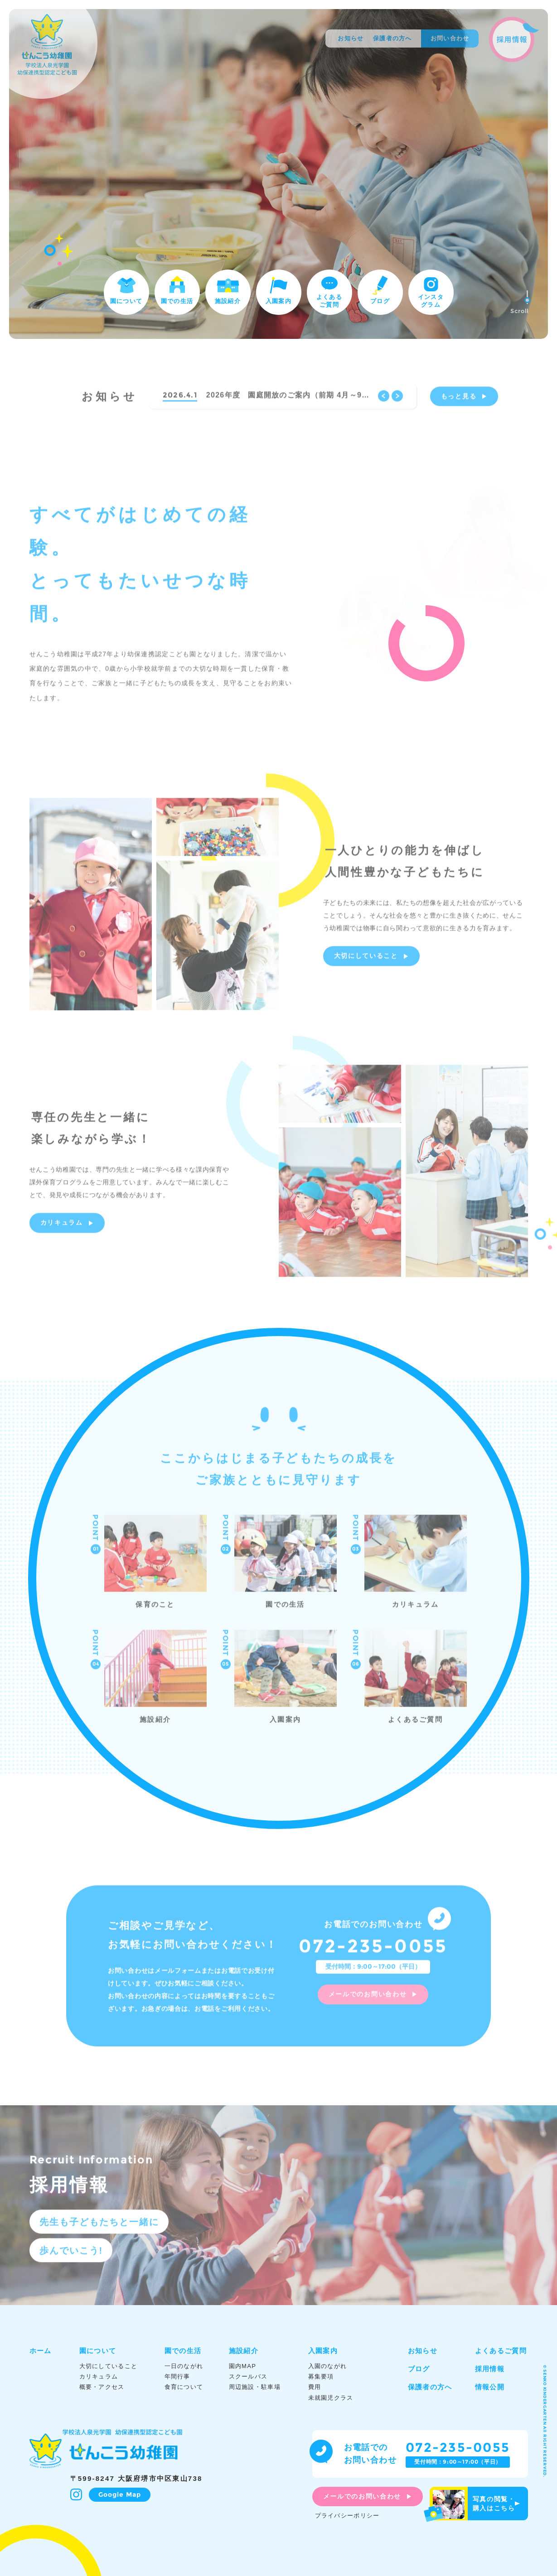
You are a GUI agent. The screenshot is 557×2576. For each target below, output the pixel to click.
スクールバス (248, 2376)
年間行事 (177, 2376)
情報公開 (489, 2387)
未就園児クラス (331, 2397)
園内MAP (243, 2366)
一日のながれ (184, 2366)
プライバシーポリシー (347, 2515)
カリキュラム (61, 1228)
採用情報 (489, 2369)
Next (397, 401)
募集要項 (321, 2376)
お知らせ (350, 38)
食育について (184, 2386)
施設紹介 (228, 289)
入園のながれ (327, 2366)
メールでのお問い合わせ (368, 1999)
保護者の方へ (392, 38)
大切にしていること (366, 961)
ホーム (40, 2350)
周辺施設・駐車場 (255, 2386)
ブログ (380, 289)
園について (126, 289)
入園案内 (278, 289)
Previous (383, 401)
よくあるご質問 (329, 290)
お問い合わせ (450, 38)
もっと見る (458, 401)
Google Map (119, 2494)
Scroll (520, 301)
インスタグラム (431, 290)
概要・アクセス (102, 2386)
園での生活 (177, 289)
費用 (314, 2386)
